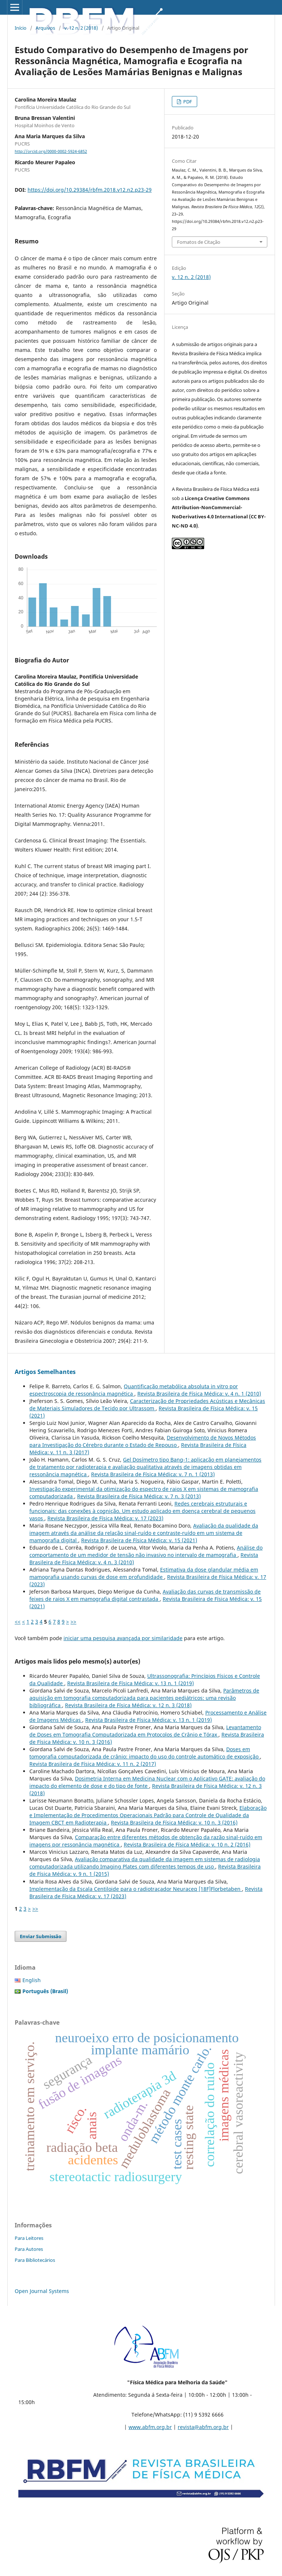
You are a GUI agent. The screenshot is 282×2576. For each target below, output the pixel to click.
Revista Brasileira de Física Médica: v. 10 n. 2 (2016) (187, 1844)
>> (73, 1621)
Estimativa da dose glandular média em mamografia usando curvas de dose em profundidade (143, 1573)
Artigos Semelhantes (45, 1372)
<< (18, 1621)
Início (20, 28)
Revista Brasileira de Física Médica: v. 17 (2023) (105, 1518)
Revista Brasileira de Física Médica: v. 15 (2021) (139, 1540)
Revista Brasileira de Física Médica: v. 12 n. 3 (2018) (128, 1705)
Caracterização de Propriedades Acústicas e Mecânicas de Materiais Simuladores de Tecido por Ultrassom (147, 1404)
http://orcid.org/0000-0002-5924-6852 (51, 151)
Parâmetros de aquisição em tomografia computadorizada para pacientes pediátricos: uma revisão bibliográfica (144, 1698)
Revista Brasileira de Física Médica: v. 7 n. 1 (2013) (153, 1474)
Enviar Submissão (40, 1936)
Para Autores (29, 2249)
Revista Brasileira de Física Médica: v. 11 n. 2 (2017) (92, 1763)
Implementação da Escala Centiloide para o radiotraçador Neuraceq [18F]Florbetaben (135, 1888)
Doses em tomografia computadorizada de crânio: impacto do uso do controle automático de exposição (144, 1753)
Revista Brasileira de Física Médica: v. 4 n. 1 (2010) (199, 1393)
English (31, 1980)
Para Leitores (29, 2238)
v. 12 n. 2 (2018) (81, 28)
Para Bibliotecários (35, 2260)
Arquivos (45, 28)
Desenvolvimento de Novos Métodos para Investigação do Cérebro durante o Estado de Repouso (142, 1441)
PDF (187, 101)
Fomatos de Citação (198, 242)
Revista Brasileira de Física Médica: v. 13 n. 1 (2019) (130, 1683)
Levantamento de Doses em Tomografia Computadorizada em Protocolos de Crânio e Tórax (145, 1731)
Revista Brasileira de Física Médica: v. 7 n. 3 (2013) (139, 1496)
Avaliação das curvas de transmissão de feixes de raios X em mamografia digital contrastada (145, 1595)
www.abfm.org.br (150, 2427)
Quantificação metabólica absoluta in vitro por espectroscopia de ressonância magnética (133, 1390)
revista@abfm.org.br (203, 2427)
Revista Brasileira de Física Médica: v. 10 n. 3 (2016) (174, 1822)
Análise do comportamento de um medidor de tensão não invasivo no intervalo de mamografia (146, 1551)
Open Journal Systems (42, 2290)
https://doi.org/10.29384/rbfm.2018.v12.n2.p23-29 (90, 189)
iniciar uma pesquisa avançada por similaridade (123, 1638)
